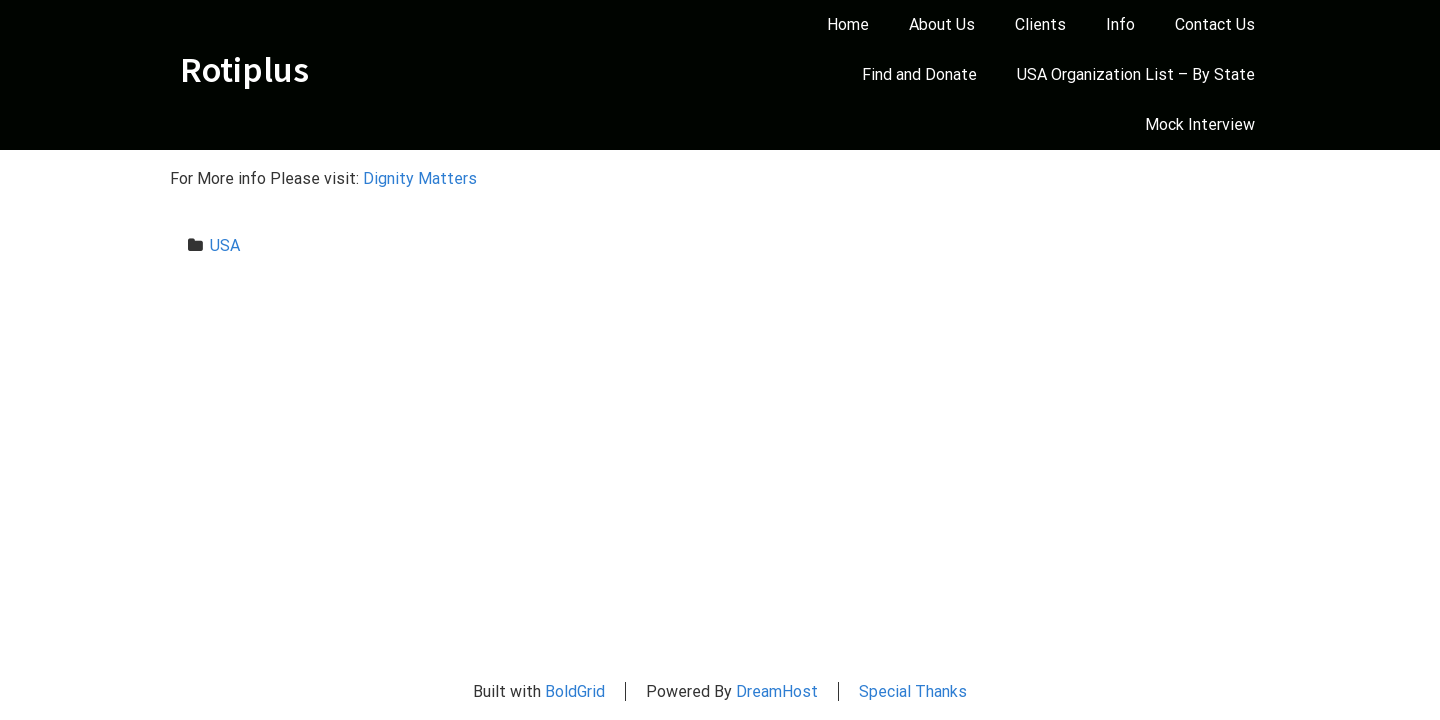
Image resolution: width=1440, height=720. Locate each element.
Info (1120, 24)
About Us (942, 24)
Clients (1040, 24)
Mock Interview (1200, 124)
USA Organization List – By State (1136, 74)
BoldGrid (575, 691)
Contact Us (1215, 24)
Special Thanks (913, 691)
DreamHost (777, 691)
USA (225, 245)
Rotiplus (244, 70)
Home (848, 24)
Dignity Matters (422, 178)
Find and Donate (919, 74)
